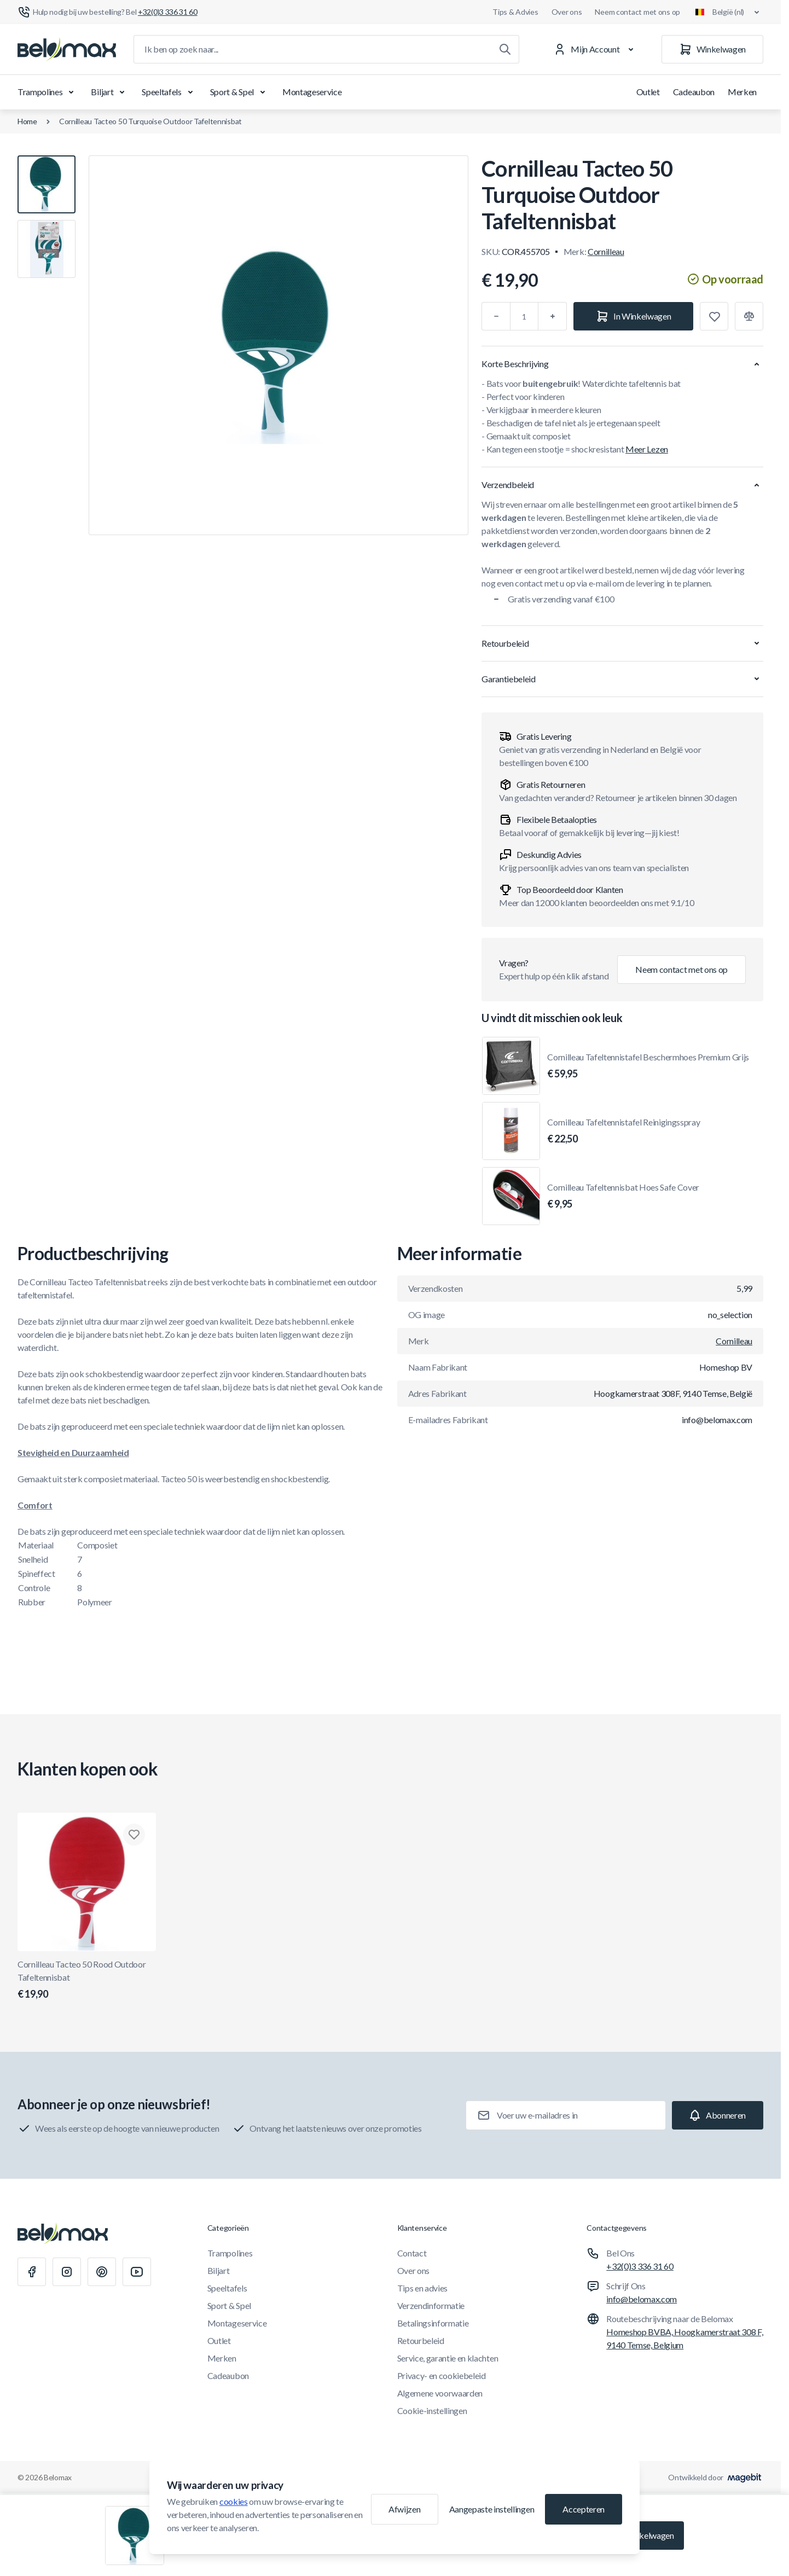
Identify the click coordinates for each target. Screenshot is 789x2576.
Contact (412, 2253)
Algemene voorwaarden (440, 2393)
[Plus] (552, 316)
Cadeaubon (694, 91)
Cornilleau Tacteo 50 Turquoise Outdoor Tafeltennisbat (150, 121)
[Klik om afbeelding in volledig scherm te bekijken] (278, 345)
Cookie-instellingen (432, 2410)
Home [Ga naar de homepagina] (27, 121)
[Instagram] (67, 2272)
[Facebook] (32, 2272)
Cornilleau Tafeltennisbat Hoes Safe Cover (623, 1196)
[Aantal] (524, 316)
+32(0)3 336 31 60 (640, 2266)
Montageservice (312, 91)
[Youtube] (137, 2272)
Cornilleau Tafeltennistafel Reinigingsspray (623, 1131)
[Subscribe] (717, 2115)
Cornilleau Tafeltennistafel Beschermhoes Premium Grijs (648, 1066)
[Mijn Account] (595, 49)
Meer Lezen (646, 449)
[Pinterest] (102, 2272)
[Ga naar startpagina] (67, 49)
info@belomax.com (641, 2299)
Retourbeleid (420, 2340)
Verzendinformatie (431, 2305)
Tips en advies (422, 2288)
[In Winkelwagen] (633, 316)
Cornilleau (606, 251)
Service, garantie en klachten (447, 2358)
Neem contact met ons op (637, 11)
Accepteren (583, 2509)
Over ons (567, 11)
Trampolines (48, 91)
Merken (742, 91)
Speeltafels (169, 91)
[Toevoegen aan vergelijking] (749, 316)
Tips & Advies (515, 11)
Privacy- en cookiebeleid (441, 2375)
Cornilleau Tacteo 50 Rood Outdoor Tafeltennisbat (87, 1980)
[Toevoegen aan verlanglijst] (714, 316)
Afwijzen (404, 2509)
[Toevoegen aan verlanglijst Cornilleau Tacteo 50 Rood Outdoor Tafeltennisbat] (134, 1835)
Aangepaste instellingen (492, 2509)
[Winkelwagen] (712, 49)
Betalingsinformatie (433, 2323)
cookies (233, 2501)
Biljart (110, 91)
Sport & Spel (239, 91)
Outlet (648, 91)
